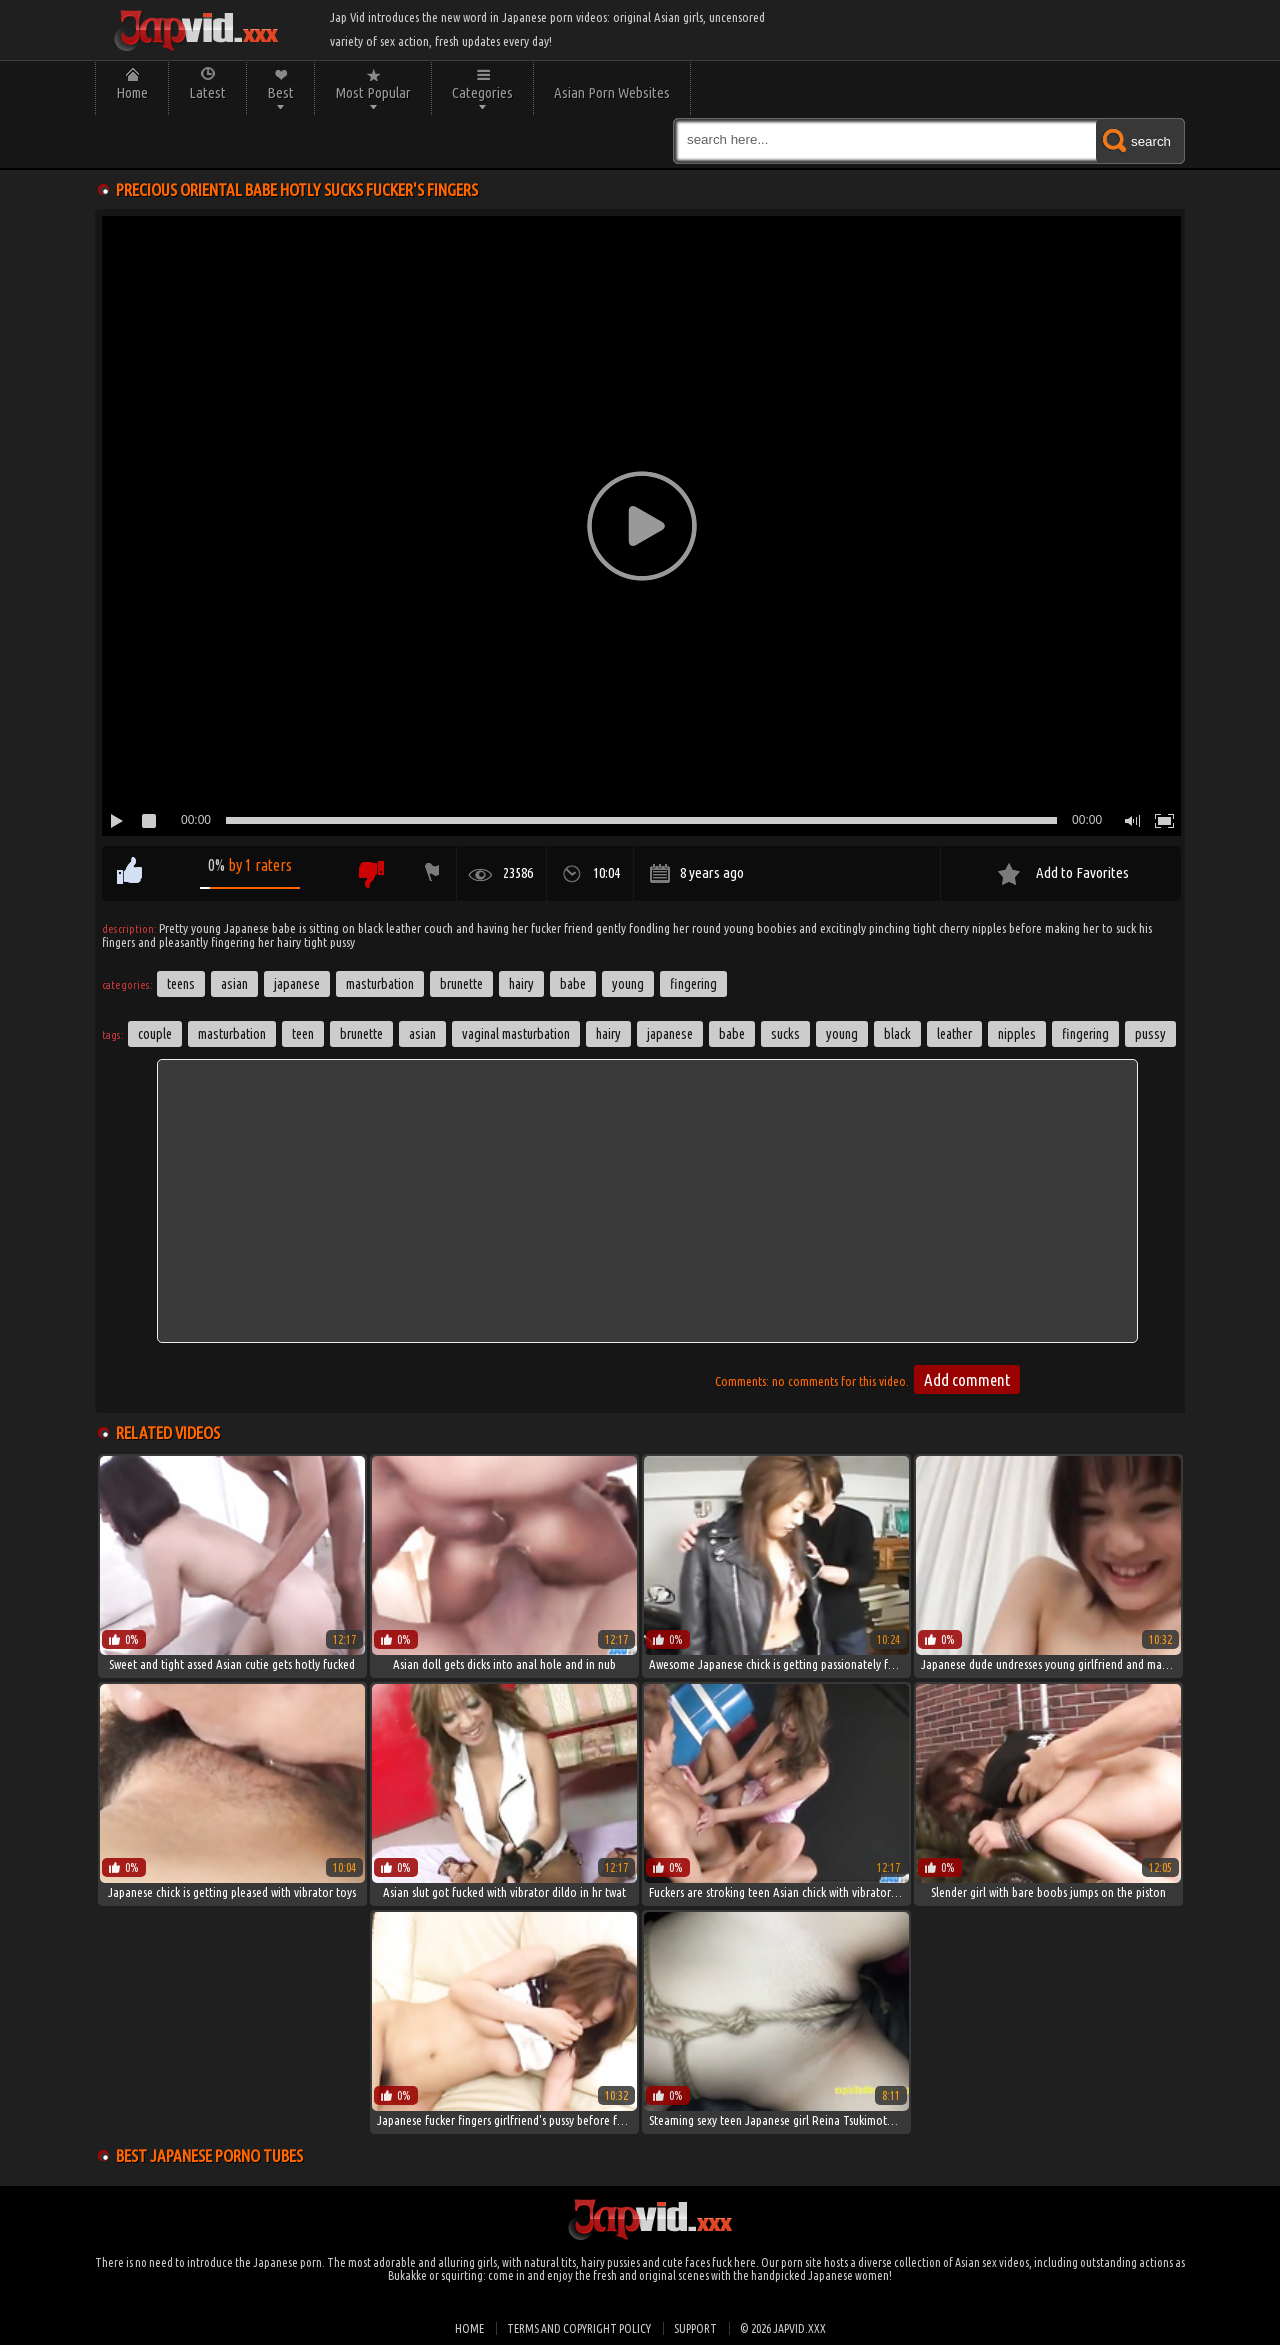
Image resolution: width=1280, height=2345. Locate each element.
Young (628, 984)
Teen (303, 1034)
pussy (1150, 1034)
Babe (573, 984)
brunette (361, 1034)
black (897, 1034)
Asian (234, 984)
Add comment (967, 1379)
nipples (1017, 1034)
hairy (608, 1034)
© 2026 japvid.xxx (783, 2328)
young (842, 1034)
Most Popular (373, 92)
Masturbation (380, 984)
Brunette (461, 984)
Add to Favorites (1082, 872)
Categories (482, 92)
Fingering (693, 984)
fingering (1085, 1034)
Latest (207, 92)
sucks (785, 1034)
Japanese (297, 984)
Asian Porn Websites (612, 92)
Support (695, 2328)
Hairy (521, 984)
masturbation (232, 1034)
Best (280, 92)
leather (954, 1034)
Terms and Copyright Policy (579, 2328)
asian (422, 1034)
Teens (181, 984)
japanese (670, 1034)
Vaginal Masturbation (516, 1034)
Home (132, 92)
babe (732, 1034)
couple (155, 1034)
